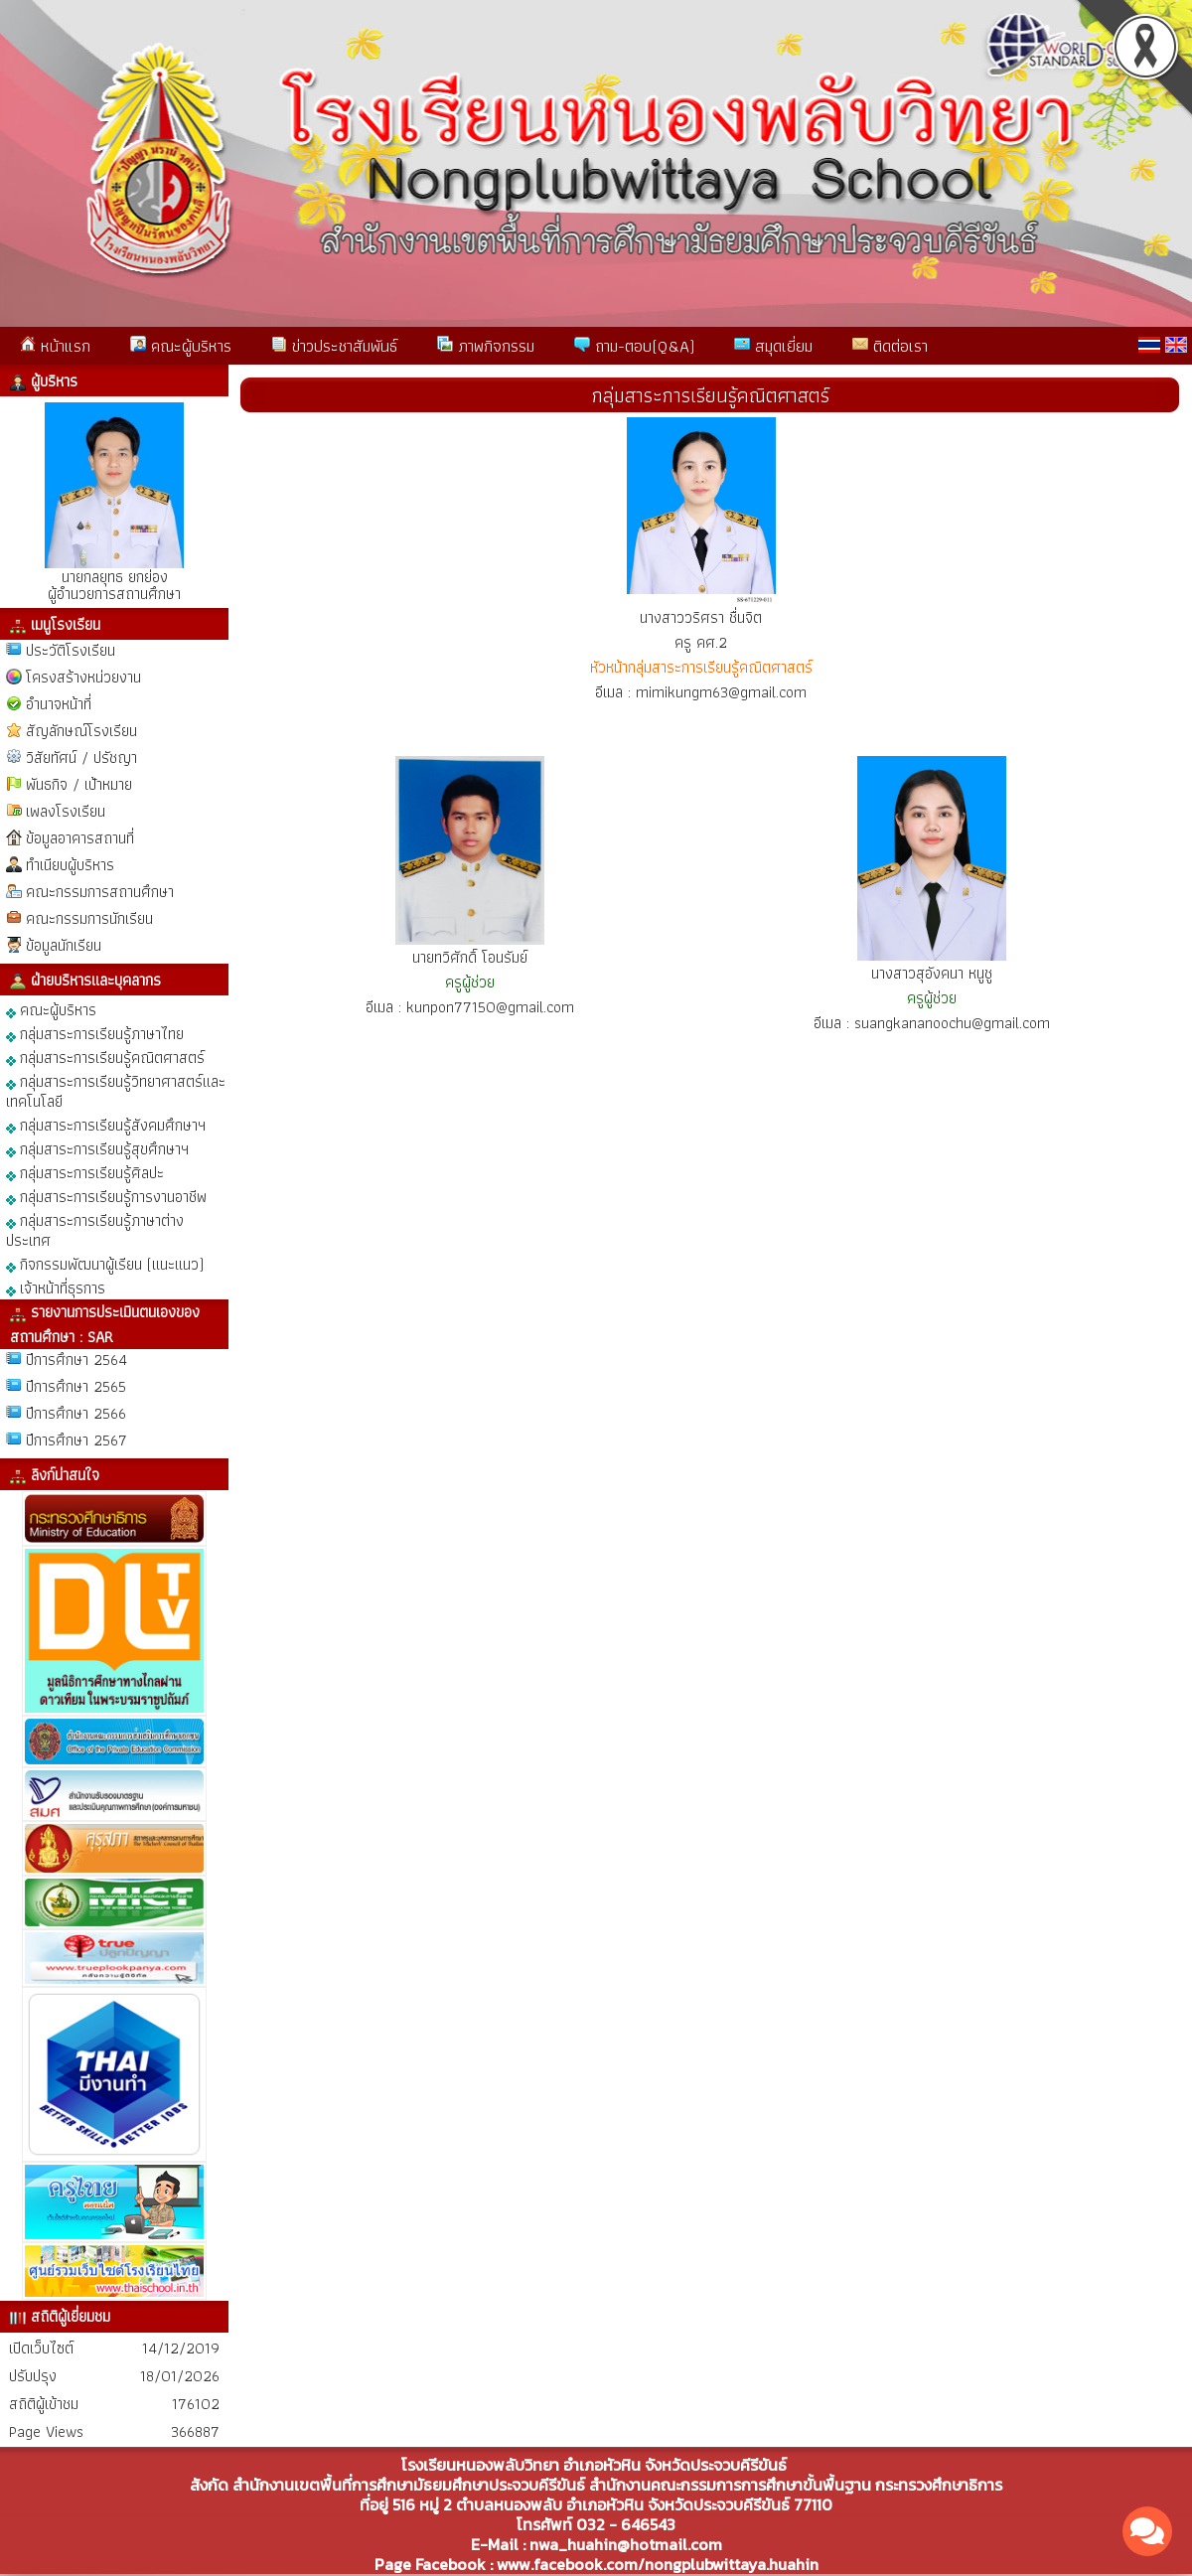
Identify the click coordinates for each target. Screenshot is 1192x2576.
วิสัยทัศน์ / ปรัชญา (81, 757)
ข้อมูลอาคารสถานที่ (80, 838)
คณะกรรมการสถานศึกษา (100, 891)
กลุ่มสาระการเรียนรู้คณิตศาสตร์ (105, 1056)
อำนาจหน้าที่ (58, 703)
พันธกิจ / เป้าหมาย (79, 784)
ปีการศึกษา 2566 (76, 1413)
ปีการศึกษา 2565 (76, 1386)
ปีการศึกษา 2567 (76, 1440)
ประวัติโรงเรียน (70, 650)
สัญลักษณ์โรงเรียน (81, 730)
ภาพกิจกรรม (485, 346)
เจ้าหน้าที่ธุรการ (55, 1287)
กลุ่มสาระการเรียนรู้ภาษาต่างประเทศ (95, 1229)
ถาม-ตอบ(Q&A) (634, 346)
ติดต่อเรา (890, 346)
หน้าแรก (55, 346)
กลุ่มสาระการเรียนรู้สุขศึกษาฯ (97, 1147)
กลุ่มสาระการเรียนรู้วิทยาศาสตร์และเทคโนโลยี (115, 1090)
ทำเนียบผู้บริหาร (70, 864)
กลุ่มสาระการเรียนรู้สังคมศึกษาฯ (106, 1124)
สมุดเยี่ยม (773, 346)
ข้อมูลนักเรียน (63, 945)
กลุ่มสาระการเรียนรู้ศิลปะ (85, 1171)
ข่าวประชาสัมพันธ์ (334, 346)
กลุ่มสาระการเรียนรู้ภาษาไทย (95, 1032)
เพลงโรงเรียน (65, 811)
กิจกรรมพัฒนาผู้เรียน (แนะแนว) (105, 1263)
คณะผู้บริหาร (180, 346)
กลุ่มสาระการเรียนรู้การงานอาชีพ (106, 1195)
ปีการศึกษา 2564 (76, 1359)
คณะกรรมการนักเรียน (89, 918)
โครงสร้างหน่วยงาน (83, 677)
